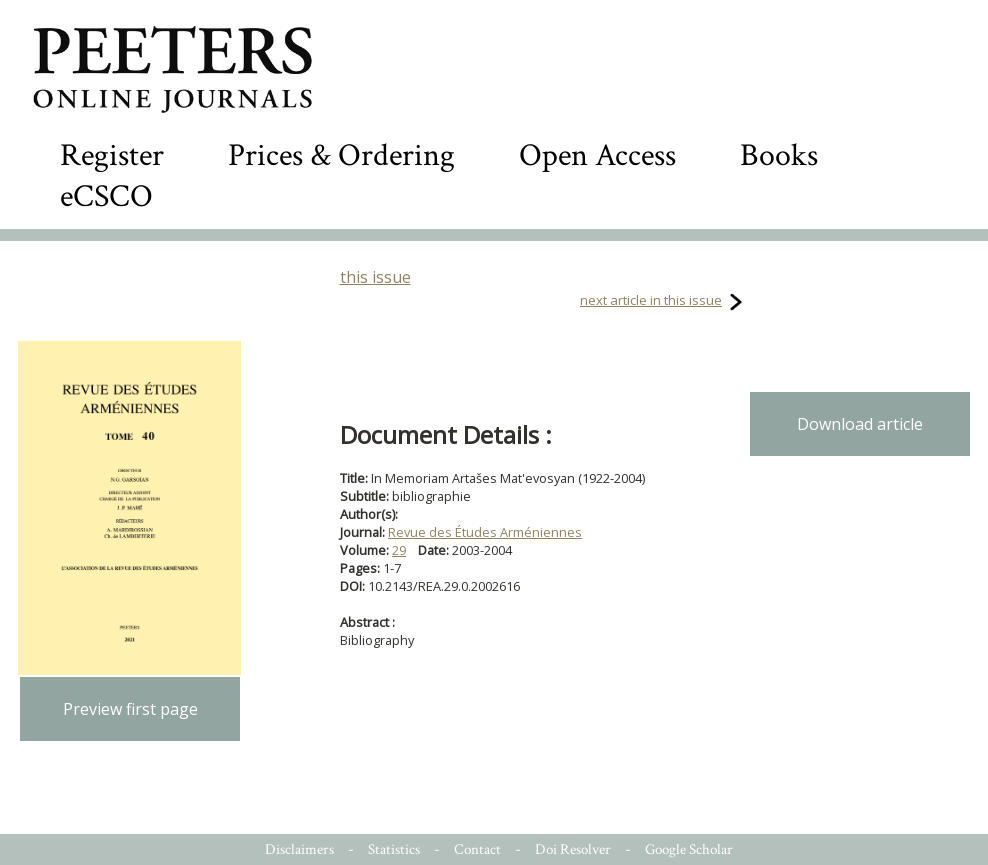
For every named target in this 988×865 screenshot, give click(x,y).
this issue (375, 277)
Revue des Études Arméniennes (485, 532)
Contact (477, 849)
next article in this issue (651, 300)
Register (112, 155)
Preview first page (130, 709)
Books (779, 155)
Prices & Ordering (341, 155)
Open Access (597, 155)
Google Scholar (689, 849)
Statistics (394, 849)
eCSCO (106, 196)
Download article (860, 424)
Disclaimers (299, 849)
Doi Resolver (573, 849)
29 (399, 550)
